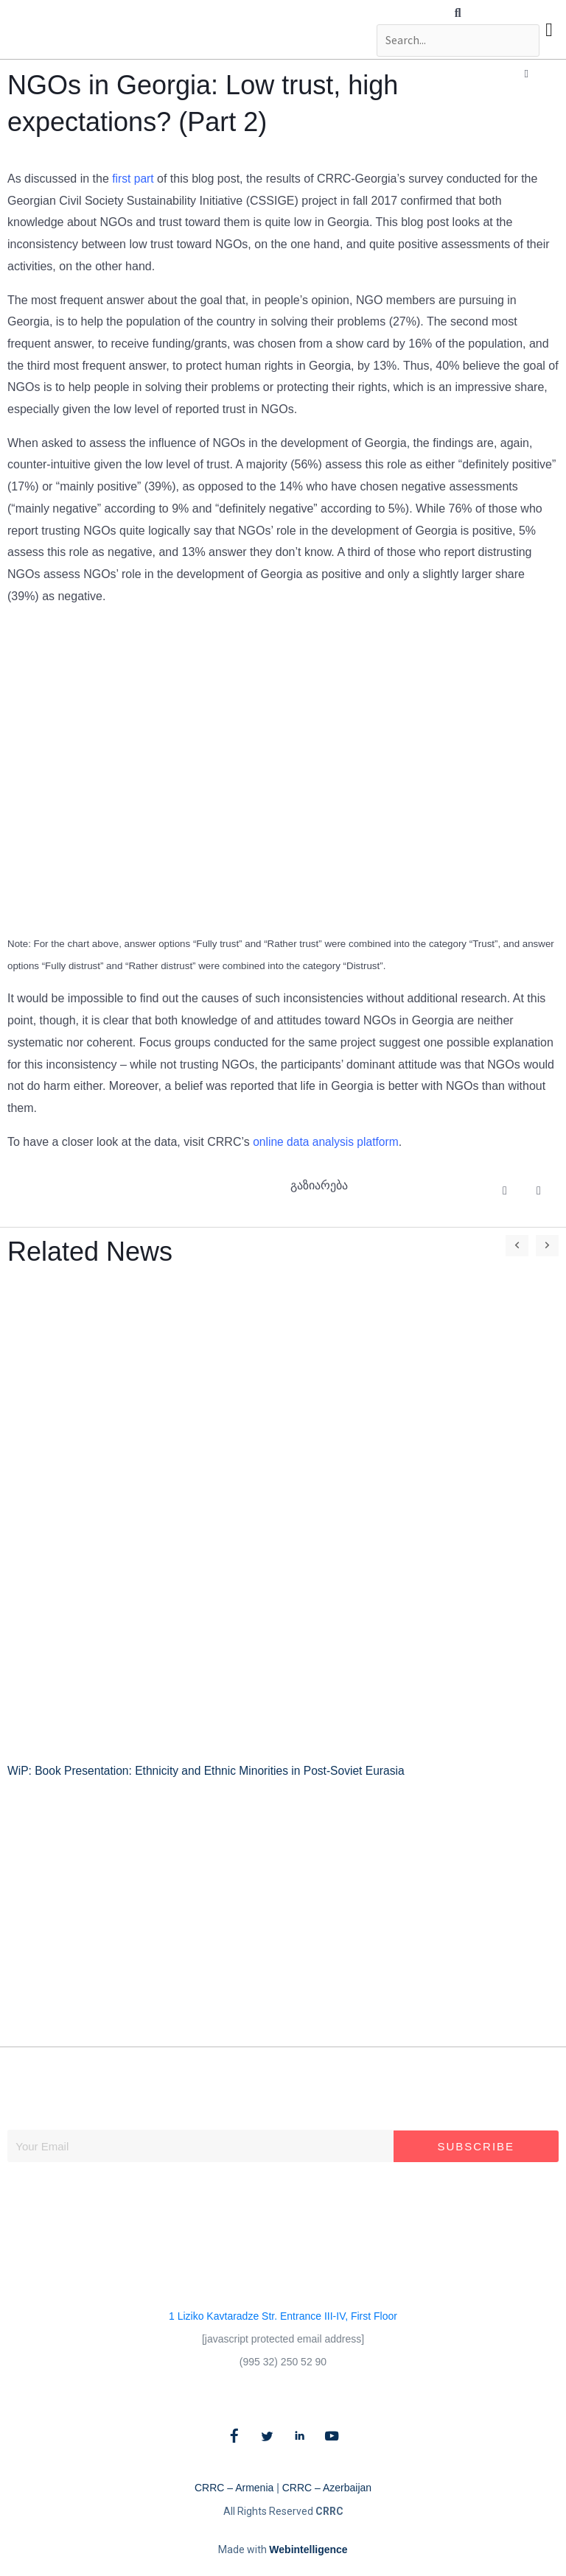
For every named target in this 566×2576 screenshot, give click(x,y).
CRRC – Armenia (234, 2487)
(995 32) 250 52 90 (283, 2361)
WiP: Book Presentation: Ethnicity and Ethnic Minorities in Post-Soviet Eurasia (211, 1770)
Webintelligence (308, 2549)
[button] (455, 12)
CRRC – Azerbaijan (326, 2487)
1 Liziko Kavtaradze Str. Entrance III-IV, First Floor (283, 2315)
